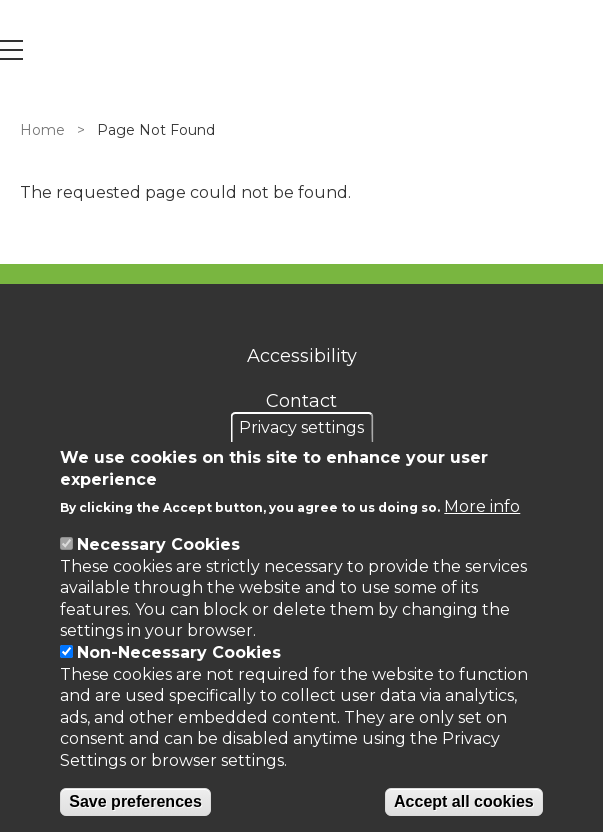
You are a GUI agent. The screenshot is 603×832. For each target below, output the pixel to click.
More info (482, 506)
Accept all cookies (464, 801)
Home (42, 130)
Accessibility (302, 356)
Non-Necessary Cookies (179, 652)
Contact (301, 401)
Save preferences (135, 801)
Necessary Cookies (158, 544)
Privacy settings (301, 427)
